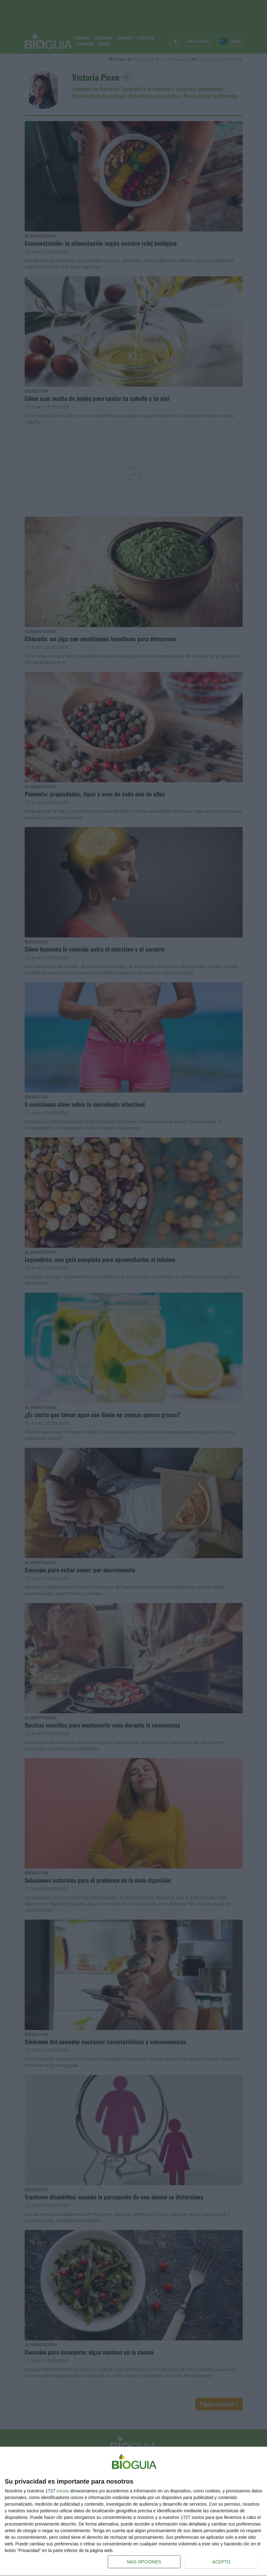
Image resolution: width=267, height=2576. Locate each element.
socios (62, 2491)
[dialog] (133, 2511)
